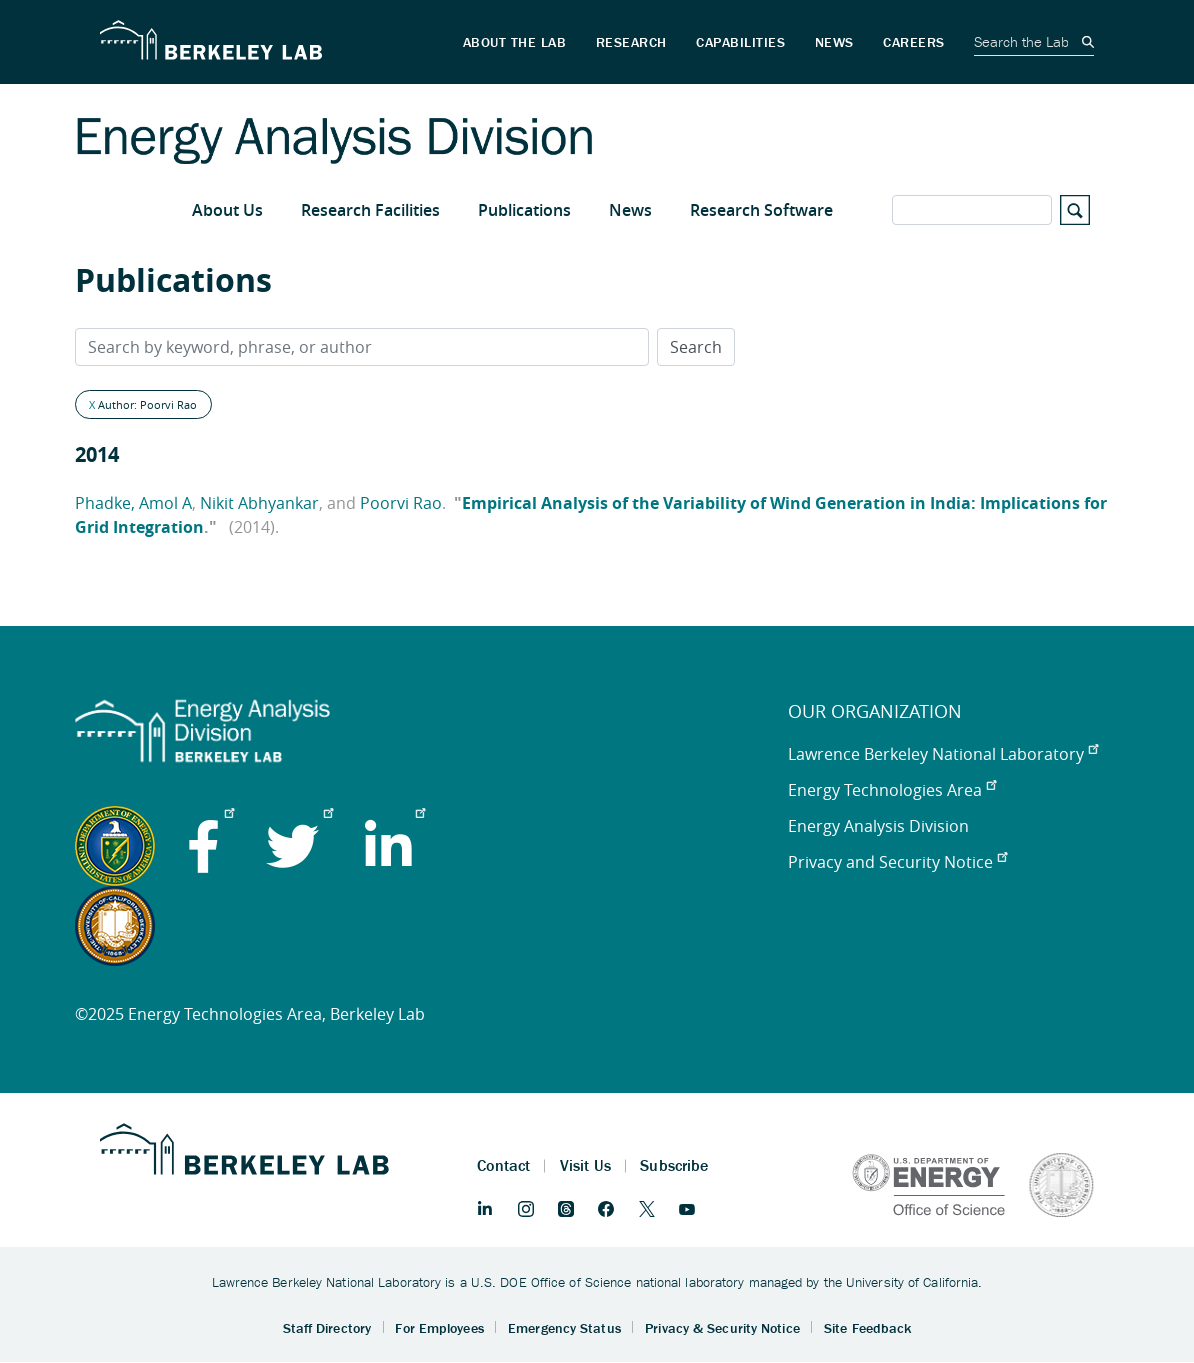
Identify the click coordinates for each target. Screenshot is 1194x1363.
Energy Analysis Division (878, 826)
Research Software (761, 210)
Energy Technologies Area (892, 790)
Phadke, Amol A (133, 503)
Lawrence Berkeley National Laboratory (943, 754)
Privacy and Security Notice (897, 862)
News (630, 210)
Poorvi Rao (401, 503)
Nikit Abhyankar (259, 503)
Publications (524, 210)
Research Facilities (370, 210)
